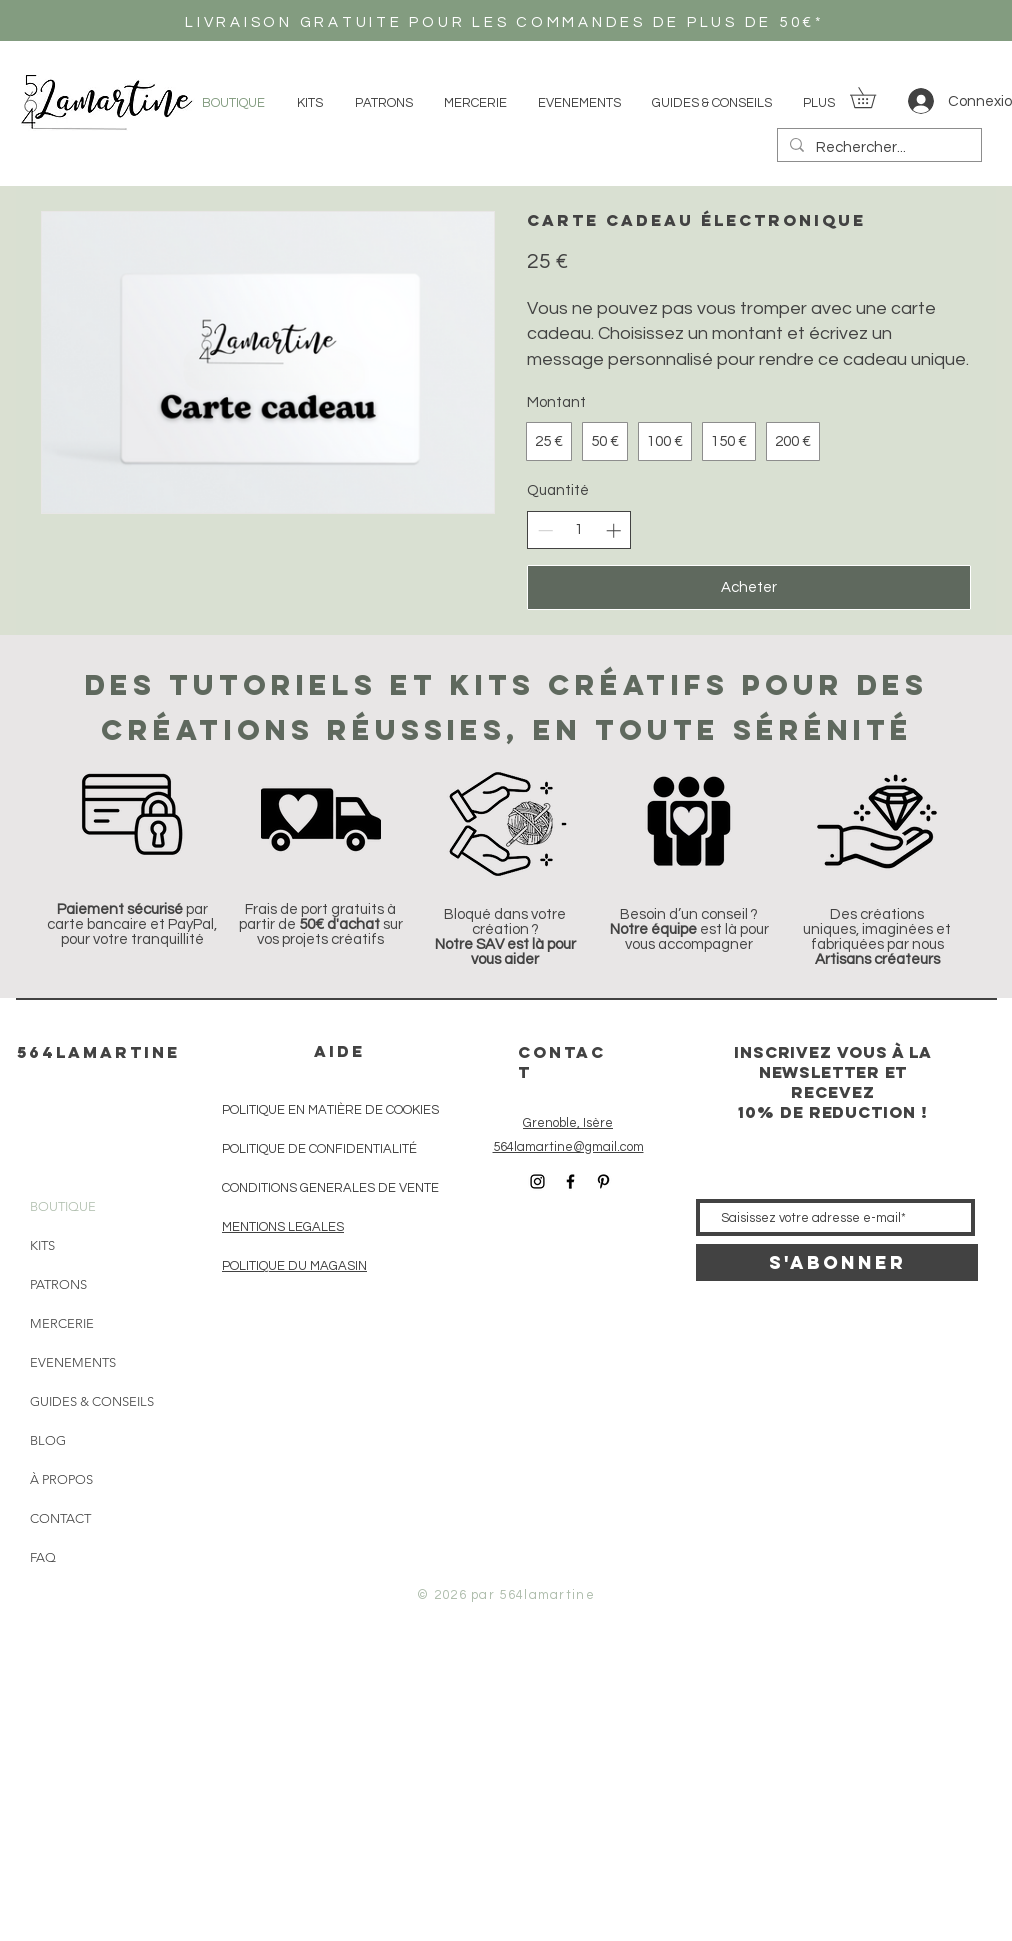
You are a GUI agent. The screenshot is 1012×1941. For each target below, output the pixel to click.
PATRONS (58, 1284)
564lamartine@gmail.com (568, 1147)
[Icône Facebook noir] (570, 1181)
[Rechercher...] (877, 147)
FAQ (43, 1557)
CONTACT (60, 1518)
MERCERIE (62, 1323)
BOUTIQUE (63, 1206)
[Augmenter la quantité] (613, 530)
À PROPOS (61, 1479)
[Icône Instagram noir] (537, 1181)
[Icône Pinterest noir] (603, 1181)
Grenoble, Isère (568, 1123)
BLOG (48, 1440)
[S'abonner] (837, 1262)
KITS (42, 1245)
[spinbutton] (579, 529)
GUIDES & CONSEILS (79, 1401)
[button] (873, 97)
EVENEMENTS (73, 1362)
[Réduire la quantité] (545, 530)
